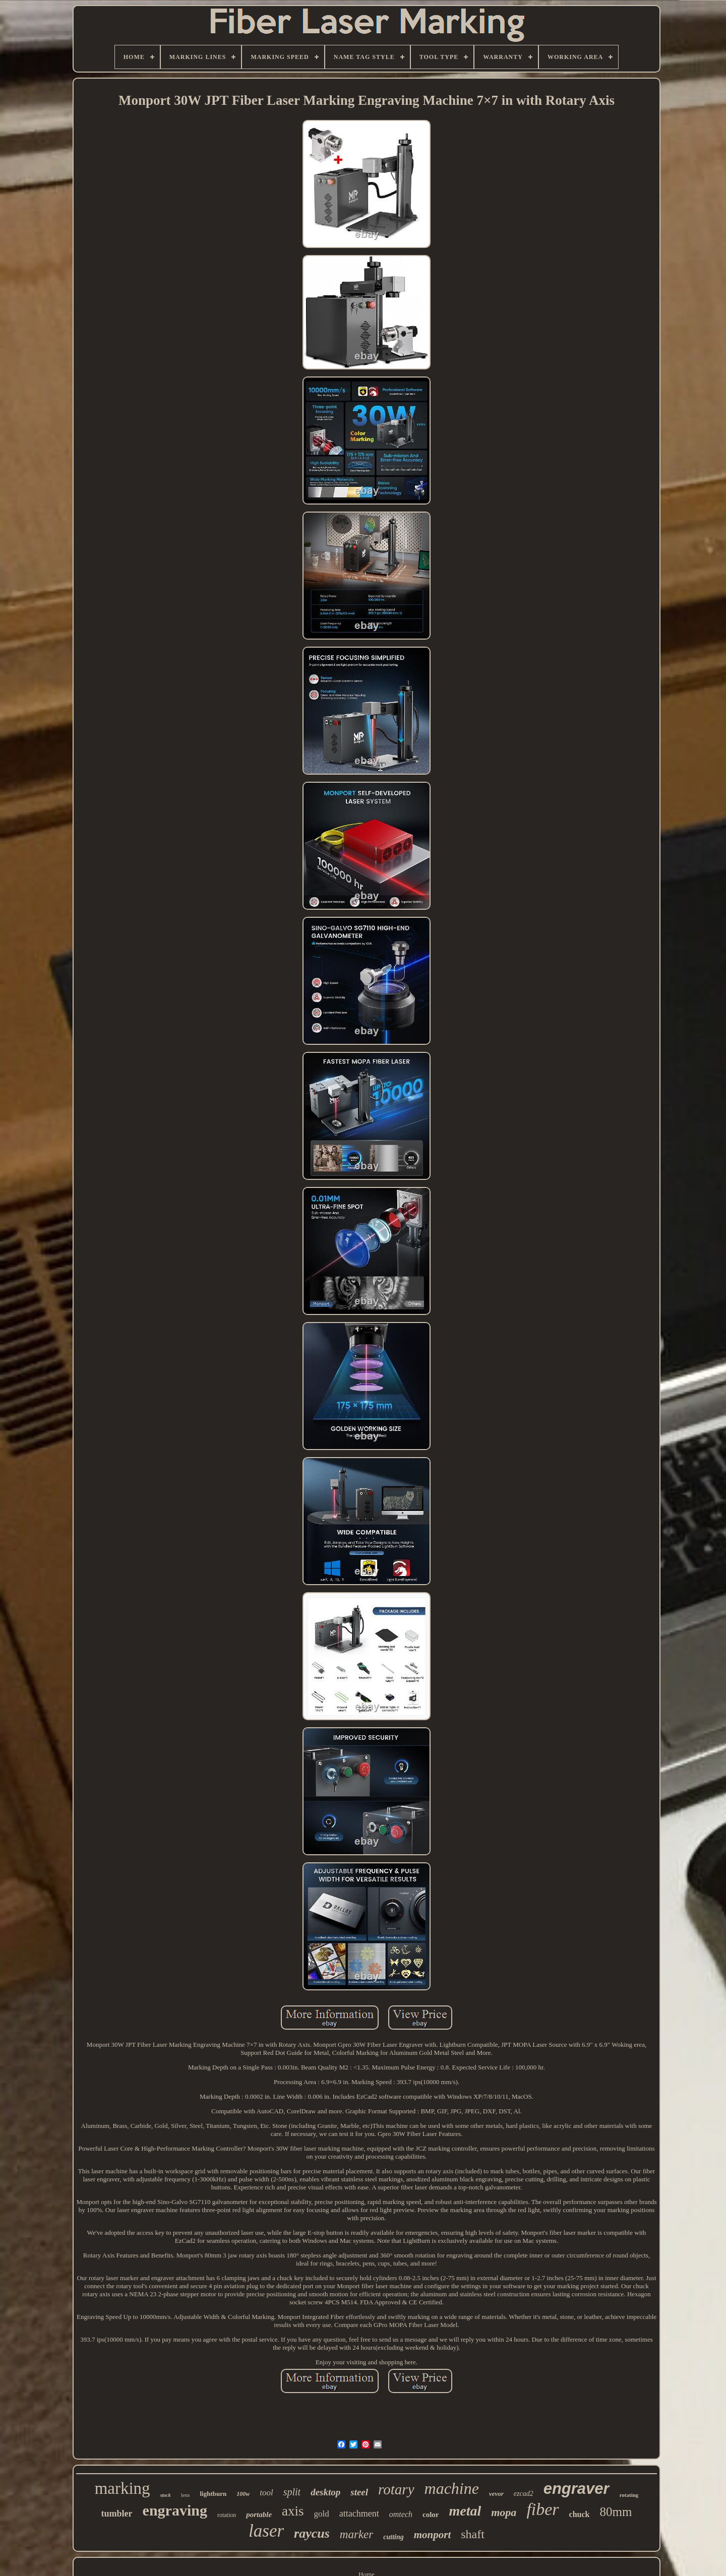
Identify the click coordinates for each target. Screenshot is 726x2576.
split (291, 2491)
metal (465, 2511)
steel (359, 2492)
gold (321, 2514)
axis (293, 2511)
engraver (576, 2488)
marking (122, 2488)
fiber (542, 2509)
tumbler (117, 2513)
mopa (503, 2512)
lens (185, 2495)
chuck (579, 2514)
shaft (473, 2534)
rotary (396, 2489)
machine (452, 2488)
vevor (496, 2493)
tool (266, 2492)
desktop (325, 2492)
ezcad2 (523, 2493)
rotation (226, 2515)
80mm (616, 2512)
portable (259, 2514)
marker (356, 2534)
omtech (400, 2514)
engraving (175, 2510)
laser (266, 2531)
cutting (393, 2537)
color (430, 2514)
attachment (359, 2513)
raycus (312, 2533)
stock (165, 2495)
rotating (629, 2495)
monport (432, 2535)
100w (243, 2493)
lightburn (213, 2493)
